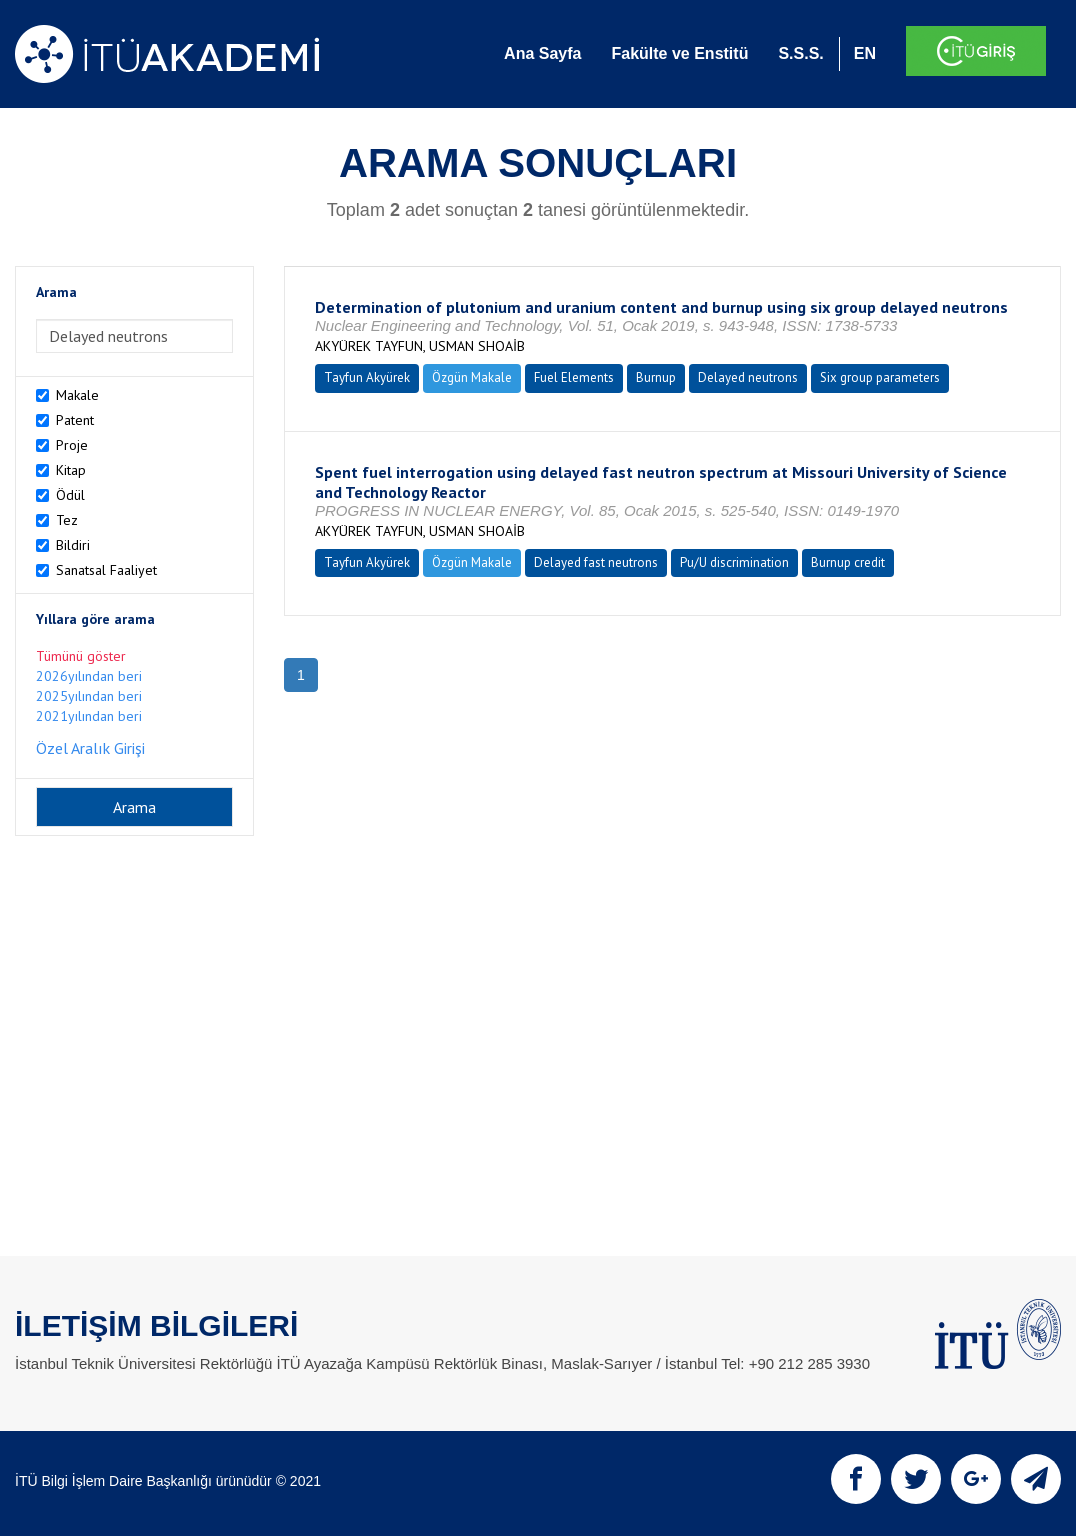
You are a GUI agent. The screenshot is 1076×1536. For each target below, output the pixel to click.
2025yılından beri (89, 696)
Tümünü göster (81, 656)
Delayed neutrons (748, 377)
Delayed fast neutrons (596, 562)
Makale (77, 395)
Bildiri (73, 545)
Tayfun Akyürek (367, 377)
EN (865, 53)
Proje (72, 445)
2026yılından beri (89, 676)
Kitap (71, 470)
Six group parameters (880, 377)
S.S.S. (800, 53)
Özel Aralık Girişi (90, 748)
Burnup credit (848, 562)
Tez (67, 520)
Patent (75, 420)
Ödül (70, 495)
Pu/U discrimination (734, 562)
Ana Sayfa (542, 53)
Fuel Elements (574, 377)
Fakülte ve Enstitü (679, 53)
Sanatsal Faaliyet (106, 570)
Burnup (656, 377)
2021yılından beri (89, 716)
